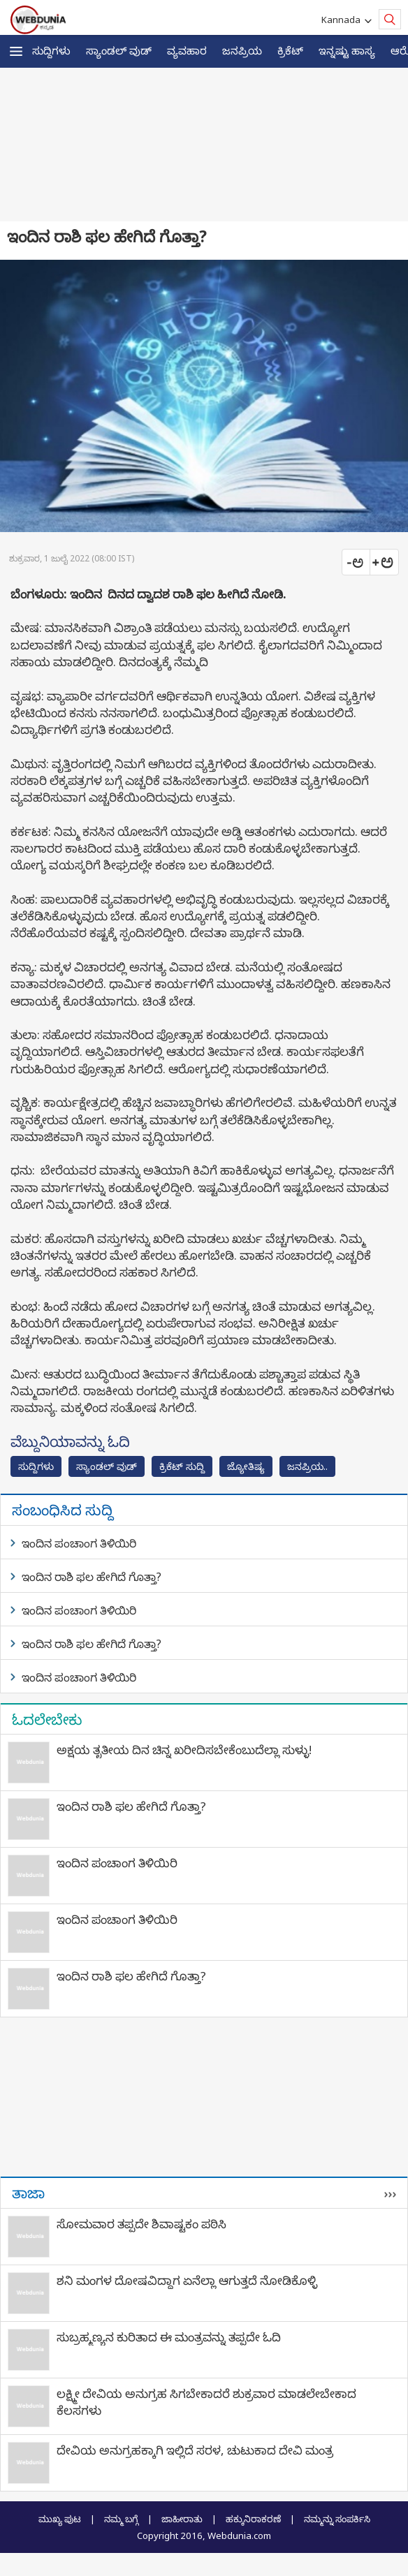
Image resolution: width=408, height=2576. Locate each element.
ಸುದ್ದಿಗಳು (51, 50)
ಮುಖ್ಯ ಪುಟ (59, 2518)
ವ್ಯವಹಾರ (187, 50)
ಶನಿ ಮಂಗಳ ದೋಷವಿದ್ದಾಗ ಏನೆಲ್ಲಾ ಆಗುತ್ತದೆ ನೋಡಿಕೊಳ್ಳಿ (187, 2280)
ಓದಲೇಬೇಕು (47, 1719)
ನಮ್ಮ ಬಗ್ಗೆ (121, 2518)
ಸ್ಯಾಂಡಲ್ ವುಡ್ (119, 50)
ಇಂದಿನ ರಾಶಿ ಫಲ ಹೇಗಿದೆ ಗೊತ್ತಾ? (91, 1576)
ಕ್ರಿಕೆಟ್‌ (290, 50)
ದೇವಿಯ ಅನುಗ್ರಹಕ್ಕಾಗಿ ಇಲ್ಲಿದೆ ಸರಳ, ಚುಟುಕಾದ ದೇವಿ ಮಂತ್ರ (195, 2450)
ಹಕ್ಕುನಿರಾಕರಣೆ (253, 2518)
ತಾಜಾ (28, 2192)
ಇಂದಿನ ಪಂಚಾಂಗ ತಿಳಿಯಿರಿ (79, 1543)
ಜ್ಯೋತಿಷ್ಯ (246, 1466)
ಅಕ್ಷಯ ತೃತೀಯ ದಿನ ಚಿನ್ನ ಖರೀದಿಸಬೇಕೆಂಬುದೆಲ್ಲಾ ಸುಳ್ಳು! (184, 1750)
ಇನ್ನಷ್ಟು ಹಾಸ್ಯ (347, 50)
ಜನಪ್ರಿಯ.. (307, 1466)
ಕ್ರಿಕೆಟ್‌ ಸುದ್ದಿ (182, 1466)
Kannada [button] (343, 19)
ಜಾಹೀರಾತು (182, 2518)
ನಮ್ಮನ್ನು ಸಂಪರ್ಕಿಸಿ (337, 2518)
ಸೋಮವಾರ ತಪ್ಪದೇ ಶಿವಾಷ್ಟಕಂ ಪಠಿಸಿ (141, 2224)
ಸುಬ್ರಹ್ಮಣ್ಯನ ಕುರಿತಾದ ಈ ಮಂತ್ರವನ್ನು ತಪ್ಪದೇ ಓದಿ (169, 2337)
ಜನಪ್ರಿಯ (242, 50)
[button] (16, 51)
